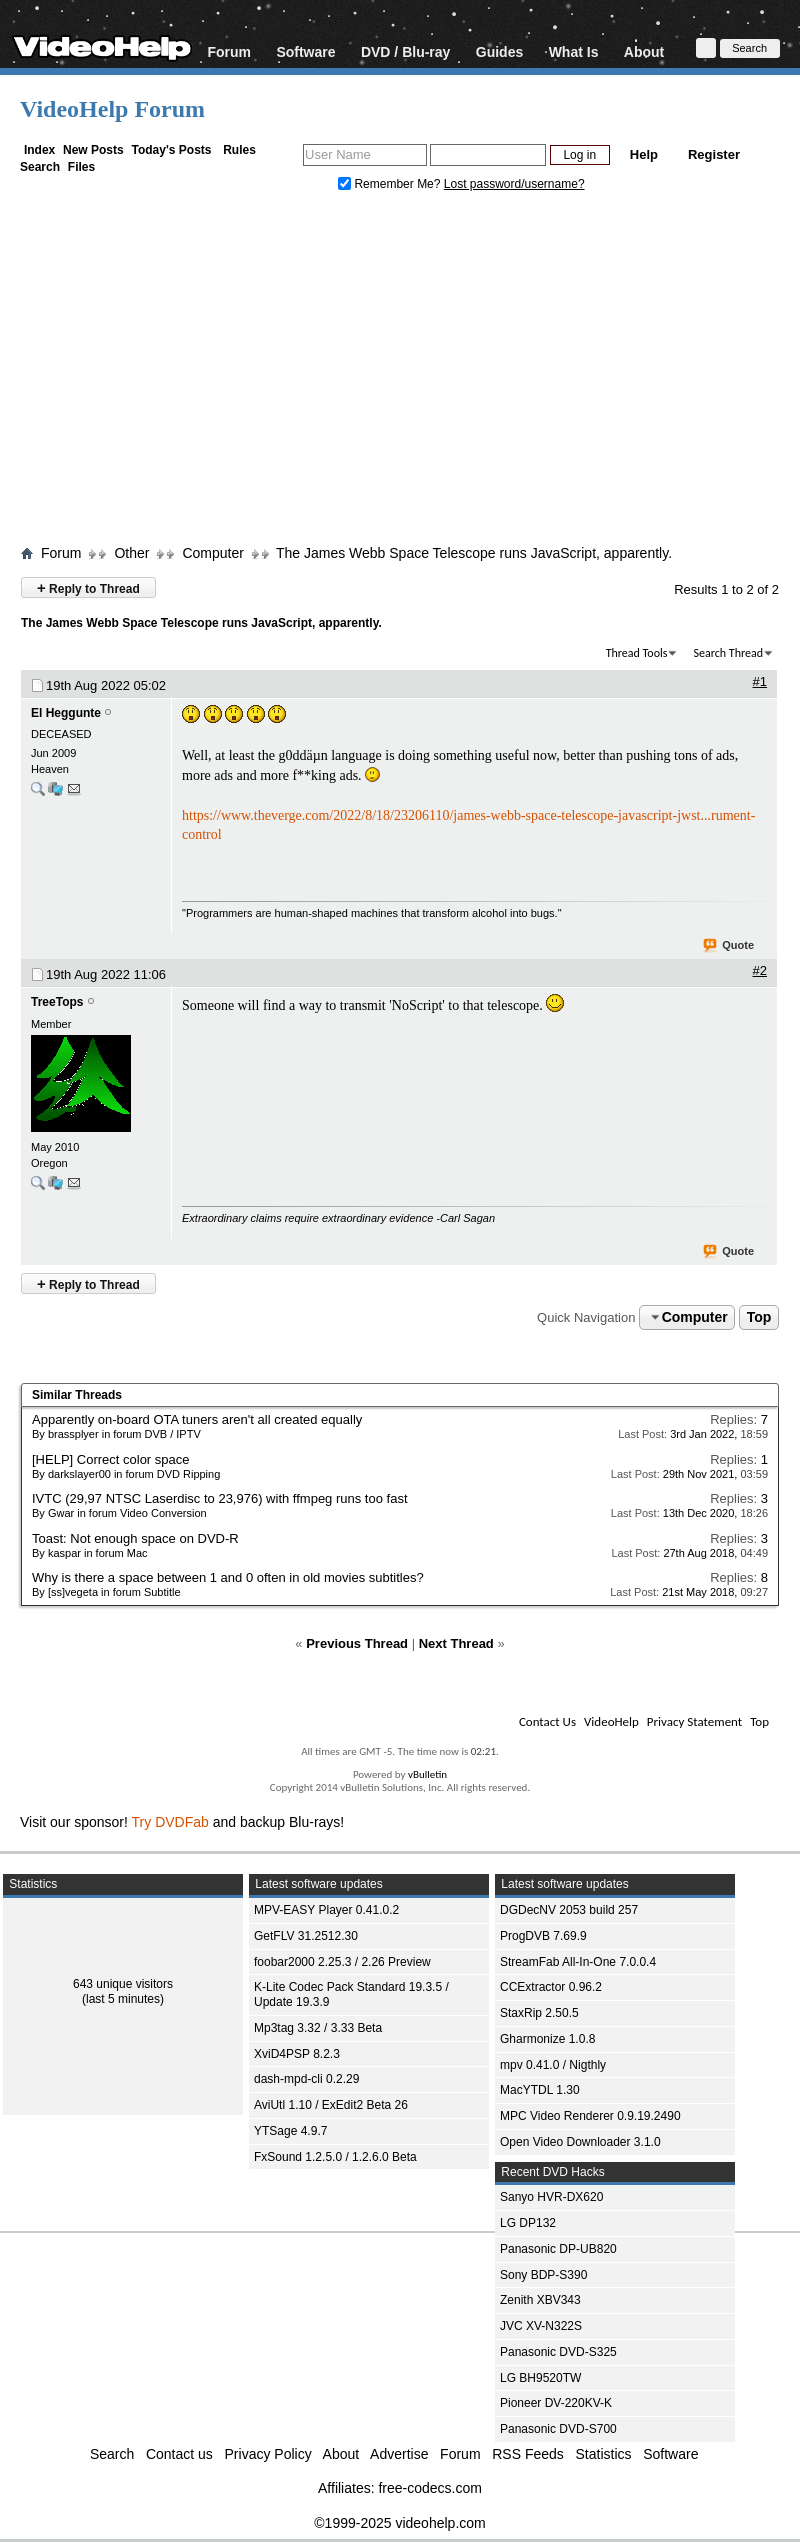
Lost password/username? (514, 184)
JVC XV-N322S (541, 2326)
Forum (229, 51)
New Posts (93, 150)
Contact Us (547, 1721)
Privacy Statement (694, 1721)
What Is (574, 51)
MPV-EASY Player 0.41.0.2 (326, 1910)
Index (39, 150)
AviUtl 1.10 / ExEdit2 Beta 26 (331, 2105)
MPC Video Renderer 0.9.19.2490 (590, 2116)
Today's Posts (171, 150)
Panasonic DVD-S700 (558, 2429)
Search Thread (728, 653)
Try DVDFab (170, 1822)
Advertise (399, 2454)
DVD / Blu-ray (405, 51)
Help (644, 154)
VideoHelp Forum (112, 109)
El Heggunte (66, 713)
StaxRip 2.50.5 (539, 2013)
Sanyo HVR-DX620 (551, 2197)
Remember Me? (391, 184)
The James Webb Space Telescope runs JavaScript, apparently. (474, 553)
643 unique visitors (123, 1984)
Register (714, 154)
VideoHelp (611, 1721)
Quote (729, 946)
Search (40, 167)
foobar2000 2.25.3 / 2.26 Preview (342, 1962)
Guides (499, 51)
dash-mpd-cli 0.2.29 (306, 2079)
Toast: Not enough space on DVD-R (135, 1538)
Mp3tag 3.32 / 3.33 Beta (318, 2028)
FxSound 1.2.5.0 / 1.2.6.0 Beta (335, 2157)
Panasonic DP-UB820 (558, 2249)
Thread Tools (637, 653)
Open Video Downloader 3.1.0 (580, 2142)
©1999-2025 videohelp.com (399, 2523)
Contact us (179, 2454)
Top (759, 1317)
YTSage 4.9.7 (290, 2131)
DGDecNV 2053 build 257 (569, 1910)
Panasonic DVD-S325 (558, 2352)
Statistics (604, 2454)
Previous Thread (357, 1643)
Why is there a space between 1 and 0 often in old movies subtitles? (228, 1577)
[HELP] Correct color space (111, 1459)
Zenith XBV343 (540, 2300)
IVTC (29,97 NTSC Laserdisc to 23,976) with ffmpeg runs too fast (220, 1498)
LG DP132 (528, 2223)
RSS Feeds (528, 2454)
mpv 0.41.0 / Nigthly (553, 2065)
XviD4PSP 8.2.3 (297, 2054)
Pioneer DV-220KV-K (556, 2403)
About (644, 51)
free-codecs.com (429, 2488)
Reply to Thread (88, 587)
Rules (239, 150)
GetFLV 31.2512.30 (306, 1936)
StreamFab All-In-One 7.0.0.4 (578, 1962)
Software (305, 51)
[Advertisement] (400, 373)
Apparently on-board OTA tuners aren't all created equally (197, 1419)
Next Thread (456, 1643)
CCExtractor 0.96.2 (551, 1987)
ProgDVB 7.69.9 (543, 1936)
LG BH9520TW (540, 2378)
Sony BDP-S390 (543, 2275)
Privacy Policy (268, 2454)
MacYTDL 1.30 (540, 2090)
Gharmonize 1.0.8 (547, 2039)
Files (81, 167)
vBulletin (427, 1774)
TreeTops (57, 1002)
